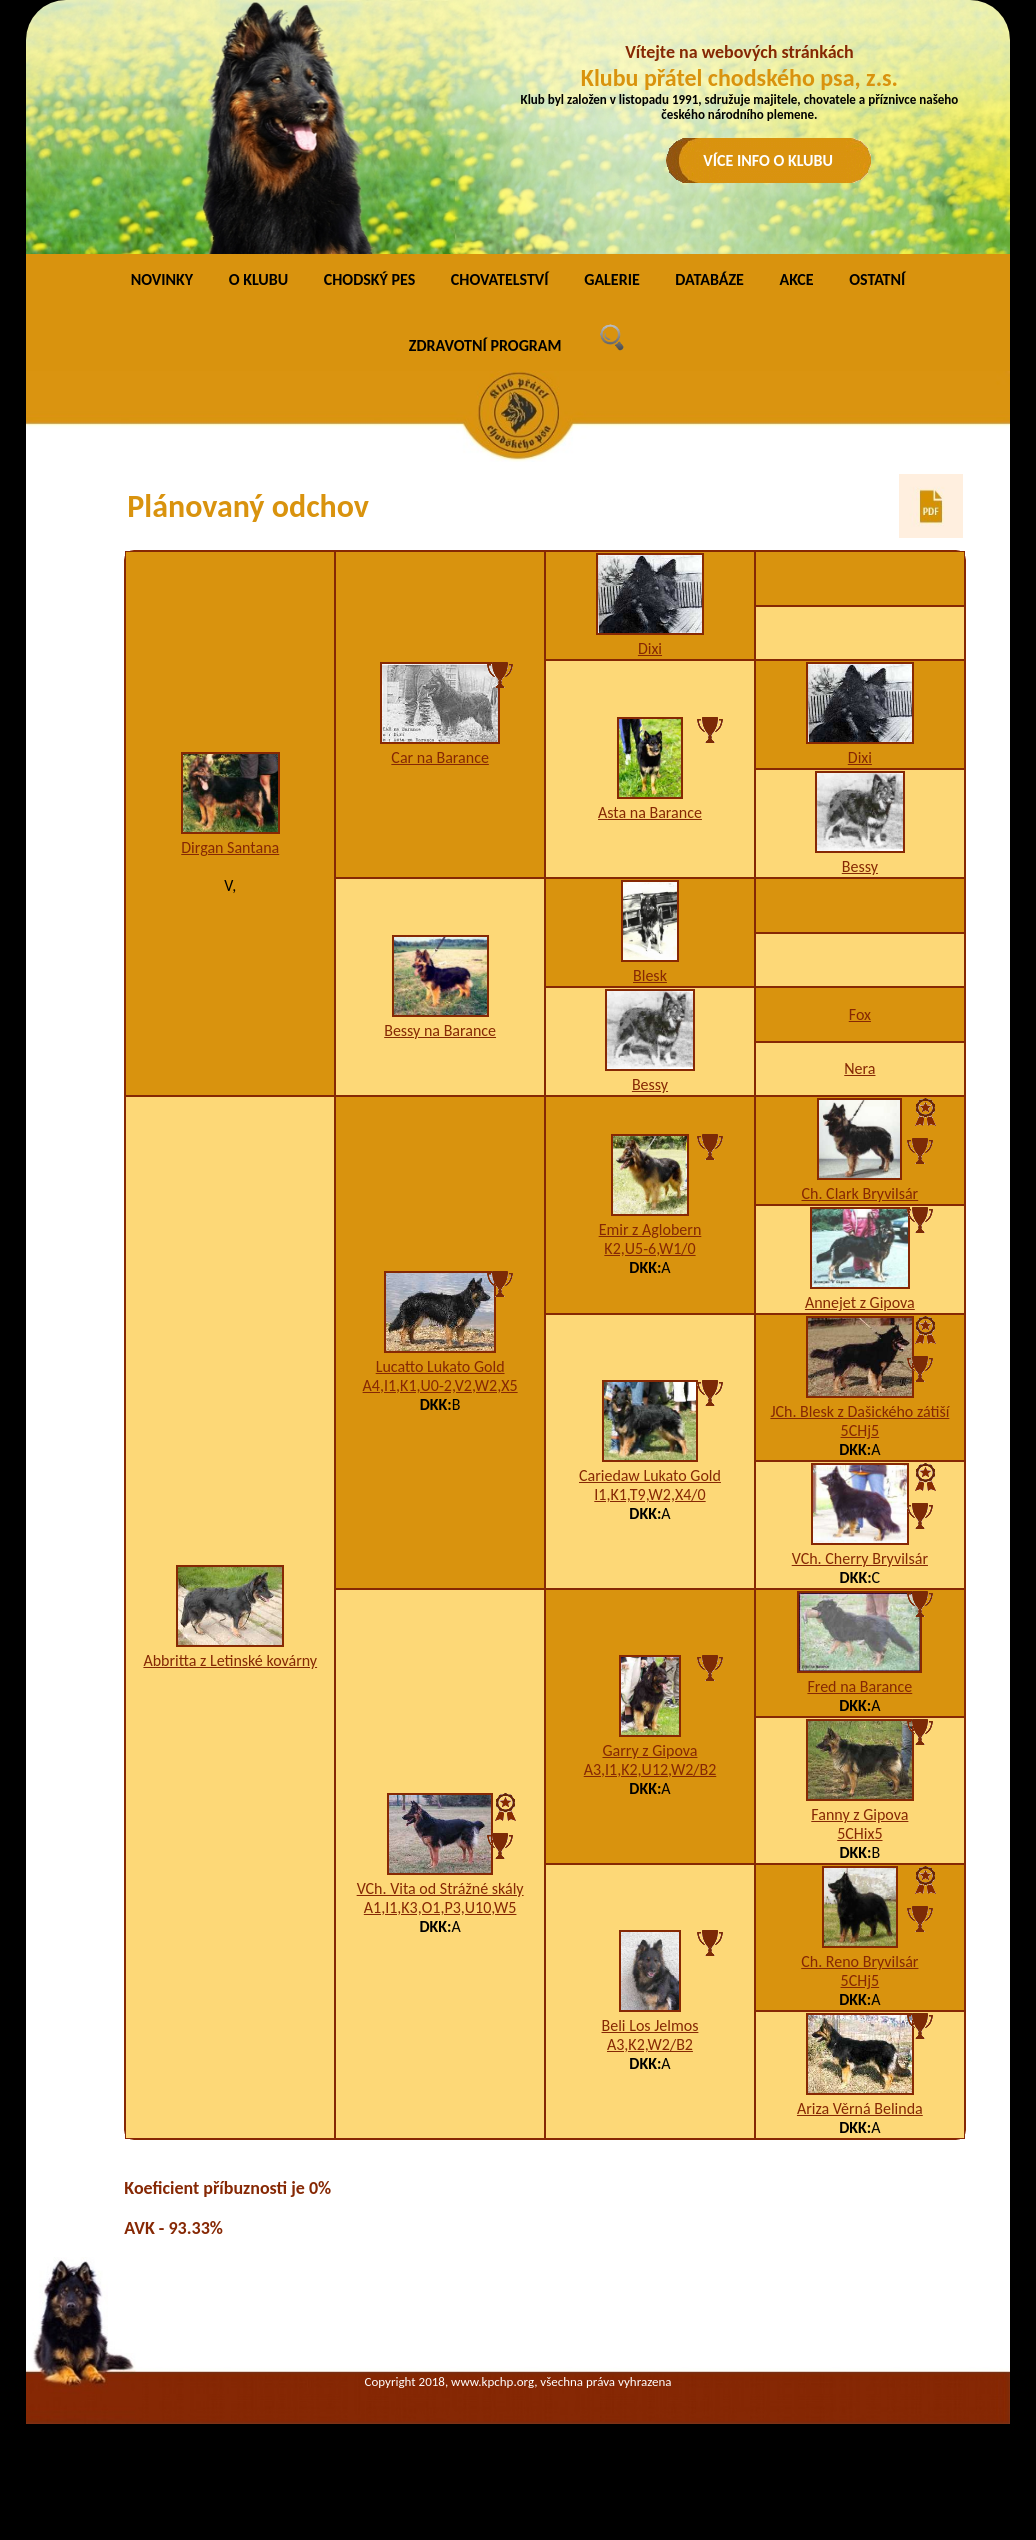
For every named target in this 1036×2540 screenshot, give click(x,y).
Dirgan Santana (230, 847)
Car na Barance (440, 757)
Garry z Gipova (649, 1750)
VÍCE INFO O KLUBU (768, 160)
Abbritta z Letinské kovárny (230, 1660)
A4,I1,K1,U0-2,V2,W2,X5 (440, 1385)
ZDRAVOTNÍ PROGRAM (485, 345)
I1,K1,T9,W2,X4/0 (649, 1494)
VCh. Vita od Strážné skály (440, 1888)
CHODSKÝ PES (369, 279)
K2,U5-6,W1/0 (649, 1248)
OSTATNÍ (877, 279)
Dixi (650, 648)
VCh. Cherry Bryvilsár (860, 1558)
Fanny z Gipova (859, 1814)
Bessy (860, 866)
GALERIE (612, 279)
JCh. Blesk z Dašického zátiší (859, 1411)
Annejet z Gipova (860, 1302)
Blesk (650, 975)
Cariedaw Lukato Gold (650, 1475)
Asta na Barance (650, 812)
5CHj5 (860, 1430)
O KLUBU (258, 279)
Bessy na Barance (440, 1030)
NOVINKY (162, 279)
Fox (860, 1014)
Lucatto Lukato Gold (440, 1366)
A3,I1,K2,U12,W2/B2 (650, 1769)
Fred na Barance (859, 1686)
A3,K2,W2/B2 (650, 2044)
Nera (859, 1068)
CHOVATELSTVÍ (500, 279)
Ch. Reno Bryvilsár (859, 1961)
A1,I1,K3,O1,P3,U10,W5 (440, 1907)
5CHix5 (859, 1833)
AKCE (796, 279)
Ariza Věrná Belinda (860, 2108)
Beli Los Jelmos (650, 2025)
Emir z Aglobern (650, 1229)
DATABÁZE (709, 279)
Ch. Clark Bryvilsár (860, 1193)
